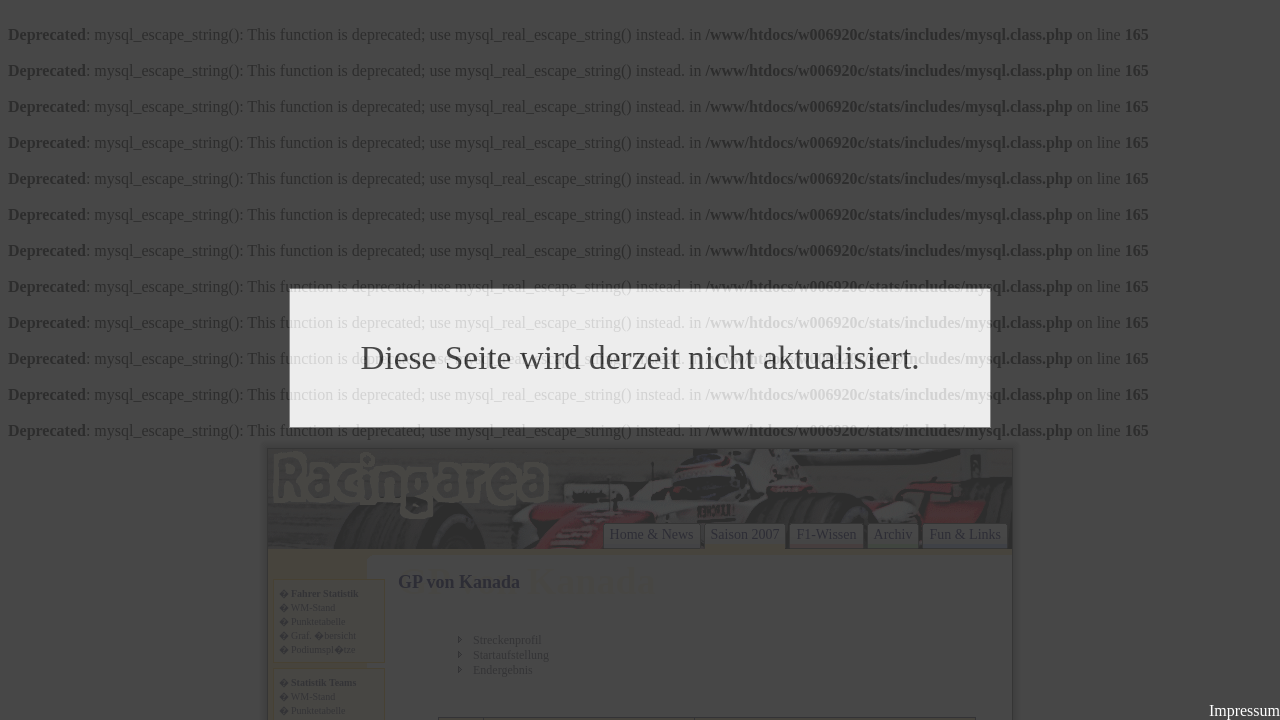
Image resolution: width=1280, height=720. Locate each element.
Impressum (1244, 710)
